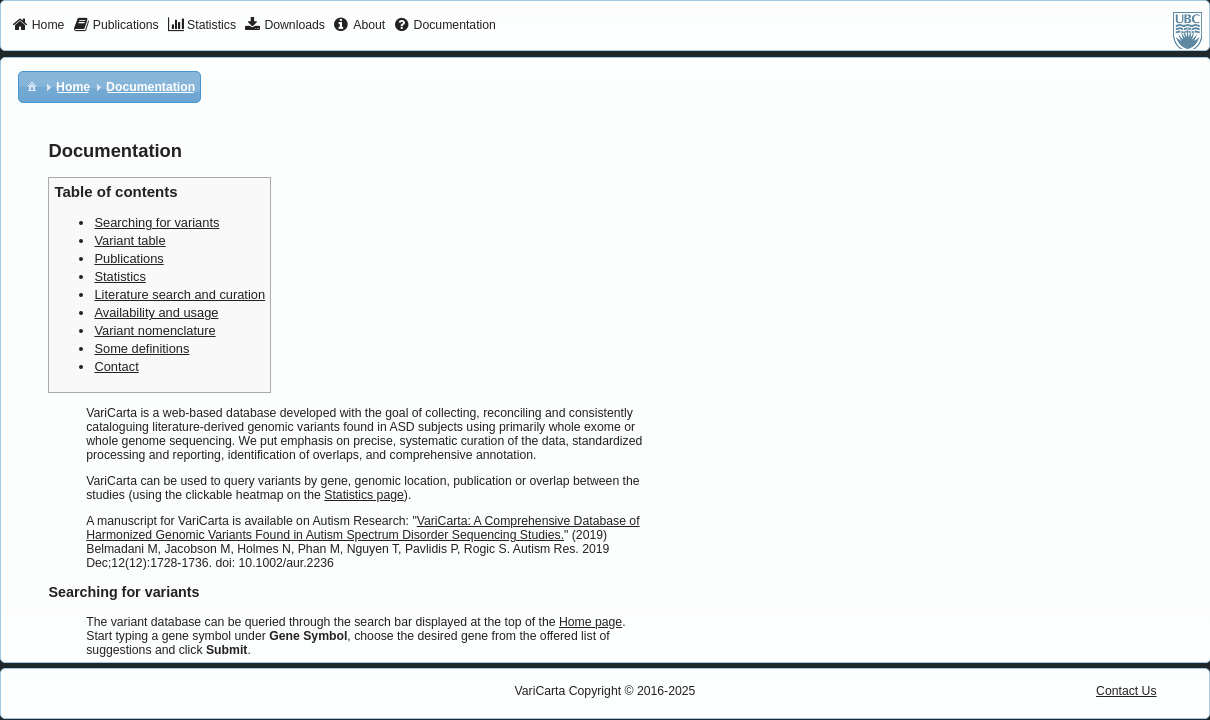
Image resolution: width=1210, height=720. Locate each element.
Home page (590, 622)
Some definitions (141, 348)
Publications (128, 258)
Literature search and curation (179, 294)
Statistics (119, 276)
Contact (116, 366)
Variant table (129, 240)
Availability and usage (156, 312)
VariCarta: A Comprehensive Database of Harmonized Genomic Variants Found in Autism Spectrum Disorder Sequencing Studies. (362, 528)
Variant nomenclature (154, 330)
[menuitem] (38, 26)
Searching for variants (156, 222)
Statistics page (364, 495)
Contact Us (1126, 691)
